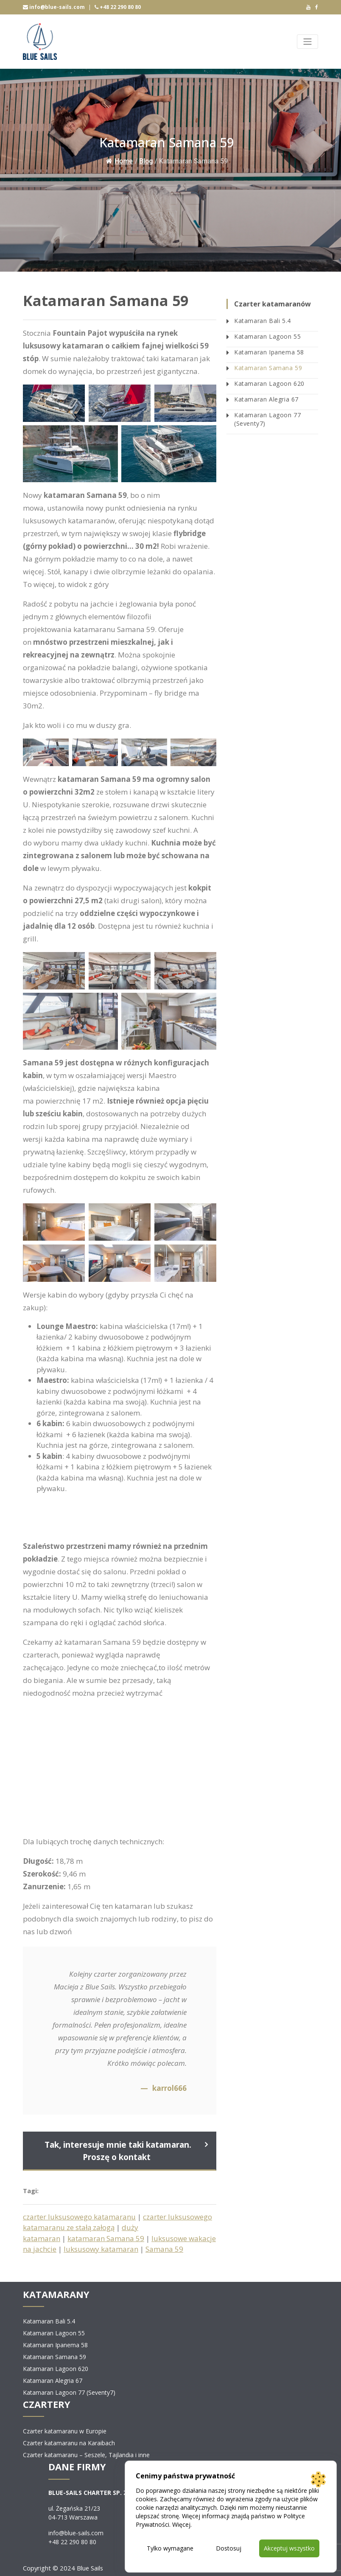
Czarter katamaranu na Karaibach (69, 2443)
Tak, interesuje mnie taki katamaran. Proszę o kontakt (118, 2151)
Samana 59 (164, 2249)
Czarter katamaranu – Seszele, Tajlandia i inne (86, 2455)
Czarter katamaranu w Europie (64, 2431)
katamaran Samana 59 (105, 2238)
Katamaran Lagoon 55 (267, 336)
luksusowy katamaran (101, 2249)
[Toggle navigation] (307, 41)
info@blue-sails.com (54, 7)
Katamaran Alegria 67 (266, 399)
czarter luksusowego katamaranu (79, 2217)
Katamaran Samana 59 (268, 368)
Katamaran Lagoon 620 (269, 383)
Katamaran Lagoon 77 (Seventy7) (267, 419)
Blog (146, 161)
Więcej (181, 2524)
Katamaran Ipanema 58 (269, 352)
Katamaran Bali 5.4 (262, 321)
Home (119, 161)
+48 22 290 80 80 (118, 7)
